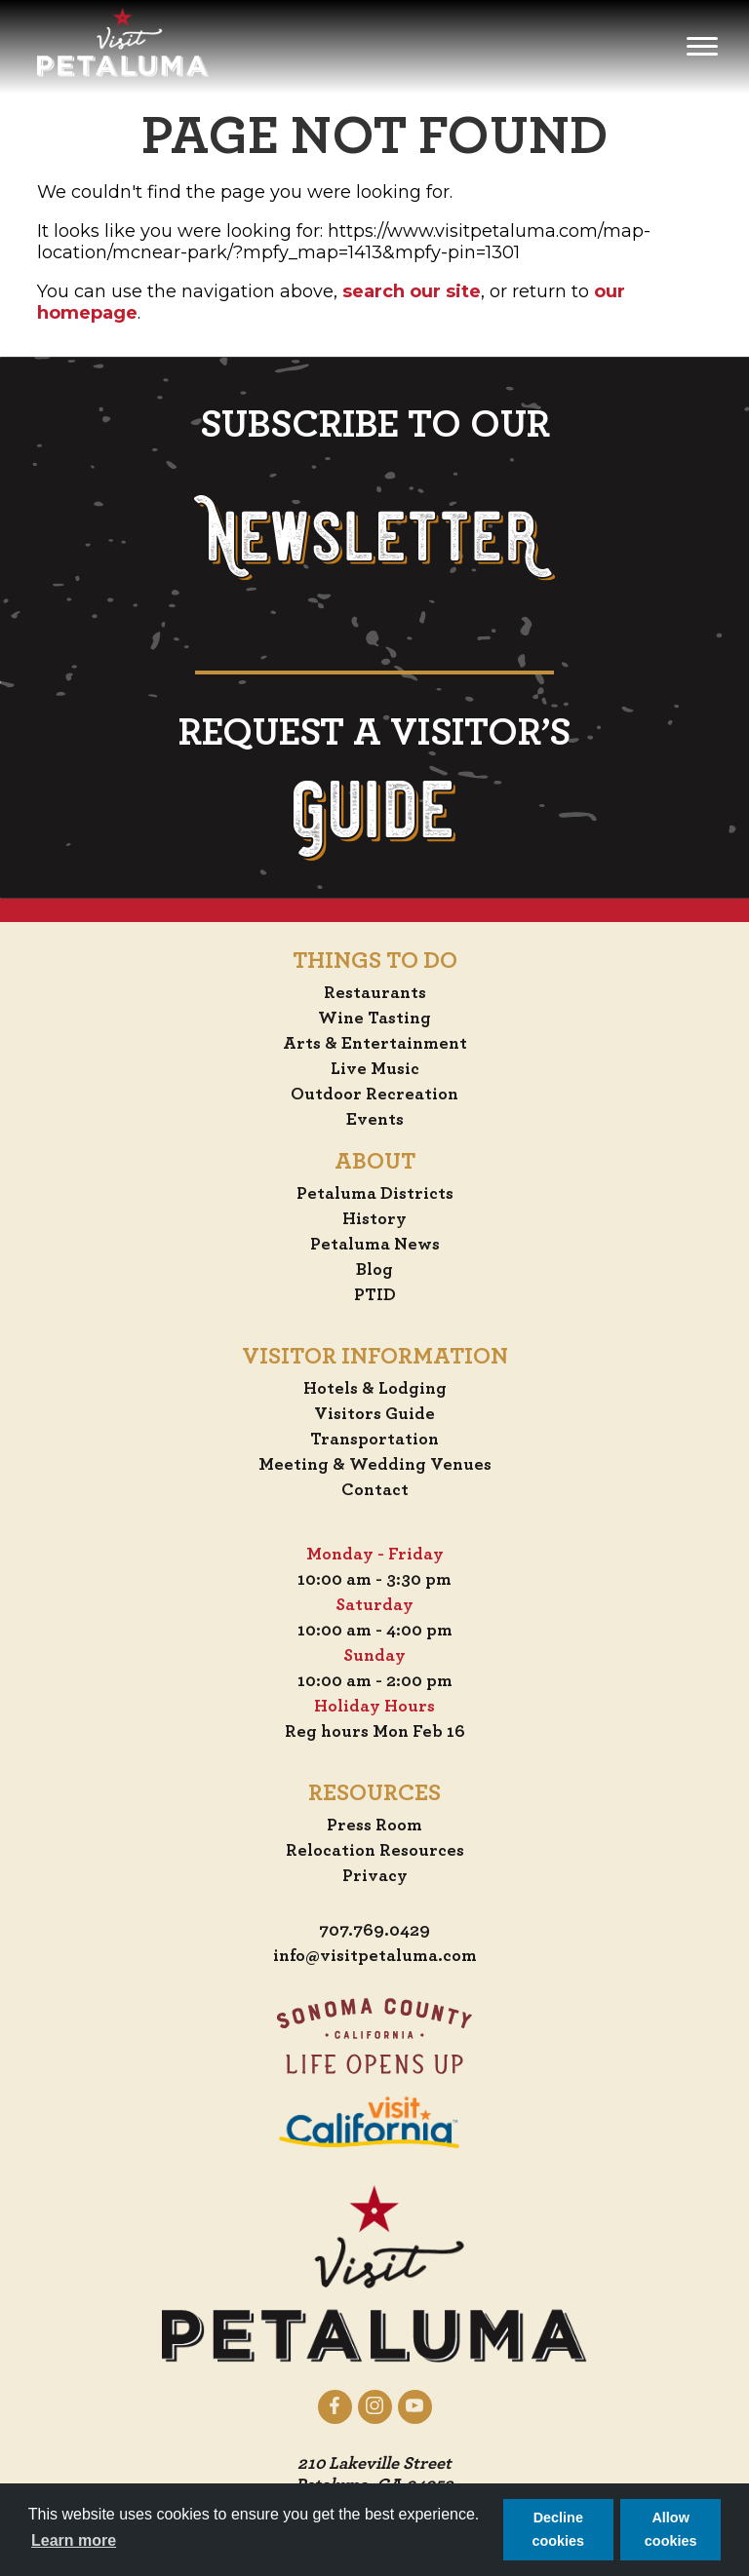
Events (375, 1120)
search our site (411, 291)
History (374, 1219)
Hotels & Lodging (375, 1389)
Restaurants (375, 993)
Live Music (375, 1069)
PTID (375, 1295)
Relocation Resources (375, 1851)
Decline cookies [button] (558, 2529)
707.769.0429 (374, 1931)
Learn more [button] (73, 2540)
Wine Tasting (374, 1018)
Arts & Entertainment (375, 1044)
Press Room (374, 1825)
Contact (375, 1490)
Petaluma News (375, 1244)
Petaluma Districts (374, 1194)
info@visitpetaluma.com (375, 1956)
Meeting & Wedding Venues (375, 1465)
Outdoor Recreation (374, 1094)
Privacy (375, 1876)
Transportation (374, 1439)
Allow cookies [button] (671, 2529)
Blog (374, 1270)
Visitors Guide (374, 1414)
